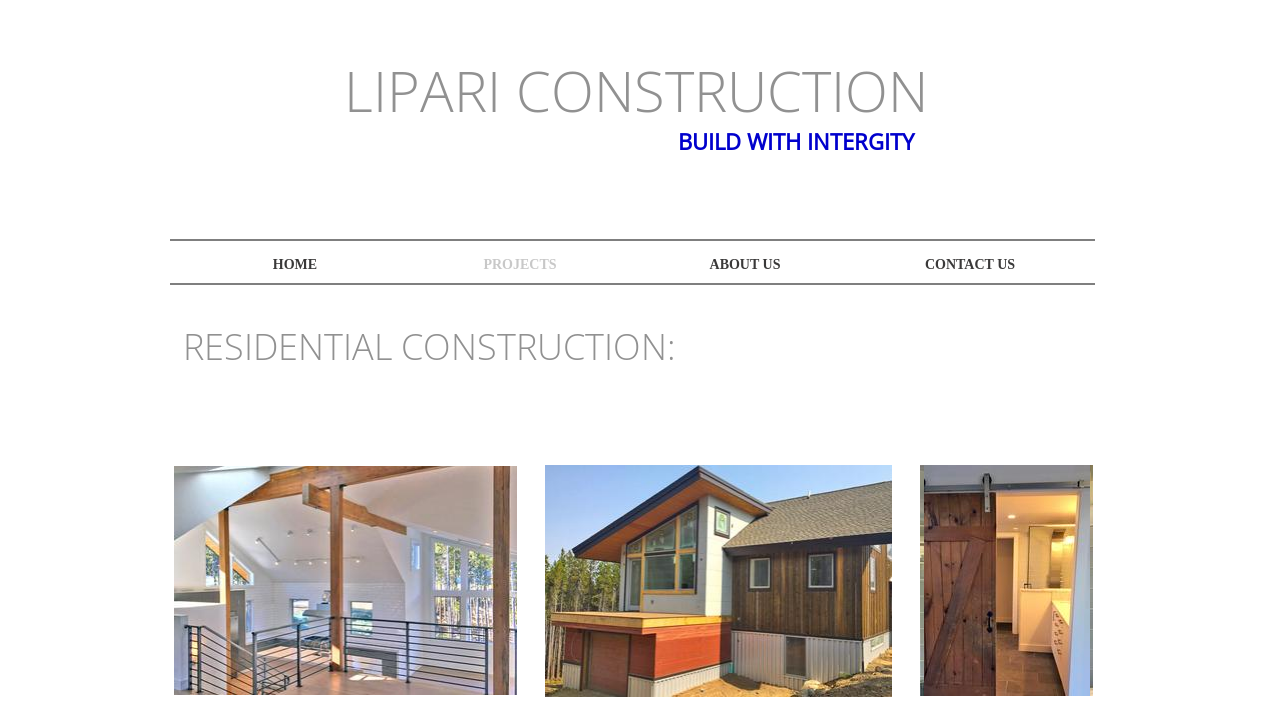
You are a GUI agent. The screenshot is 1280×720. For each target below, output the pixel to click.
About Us (745, 264)
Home (295, 264)
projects (519, 264)
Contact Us (970, 264)
